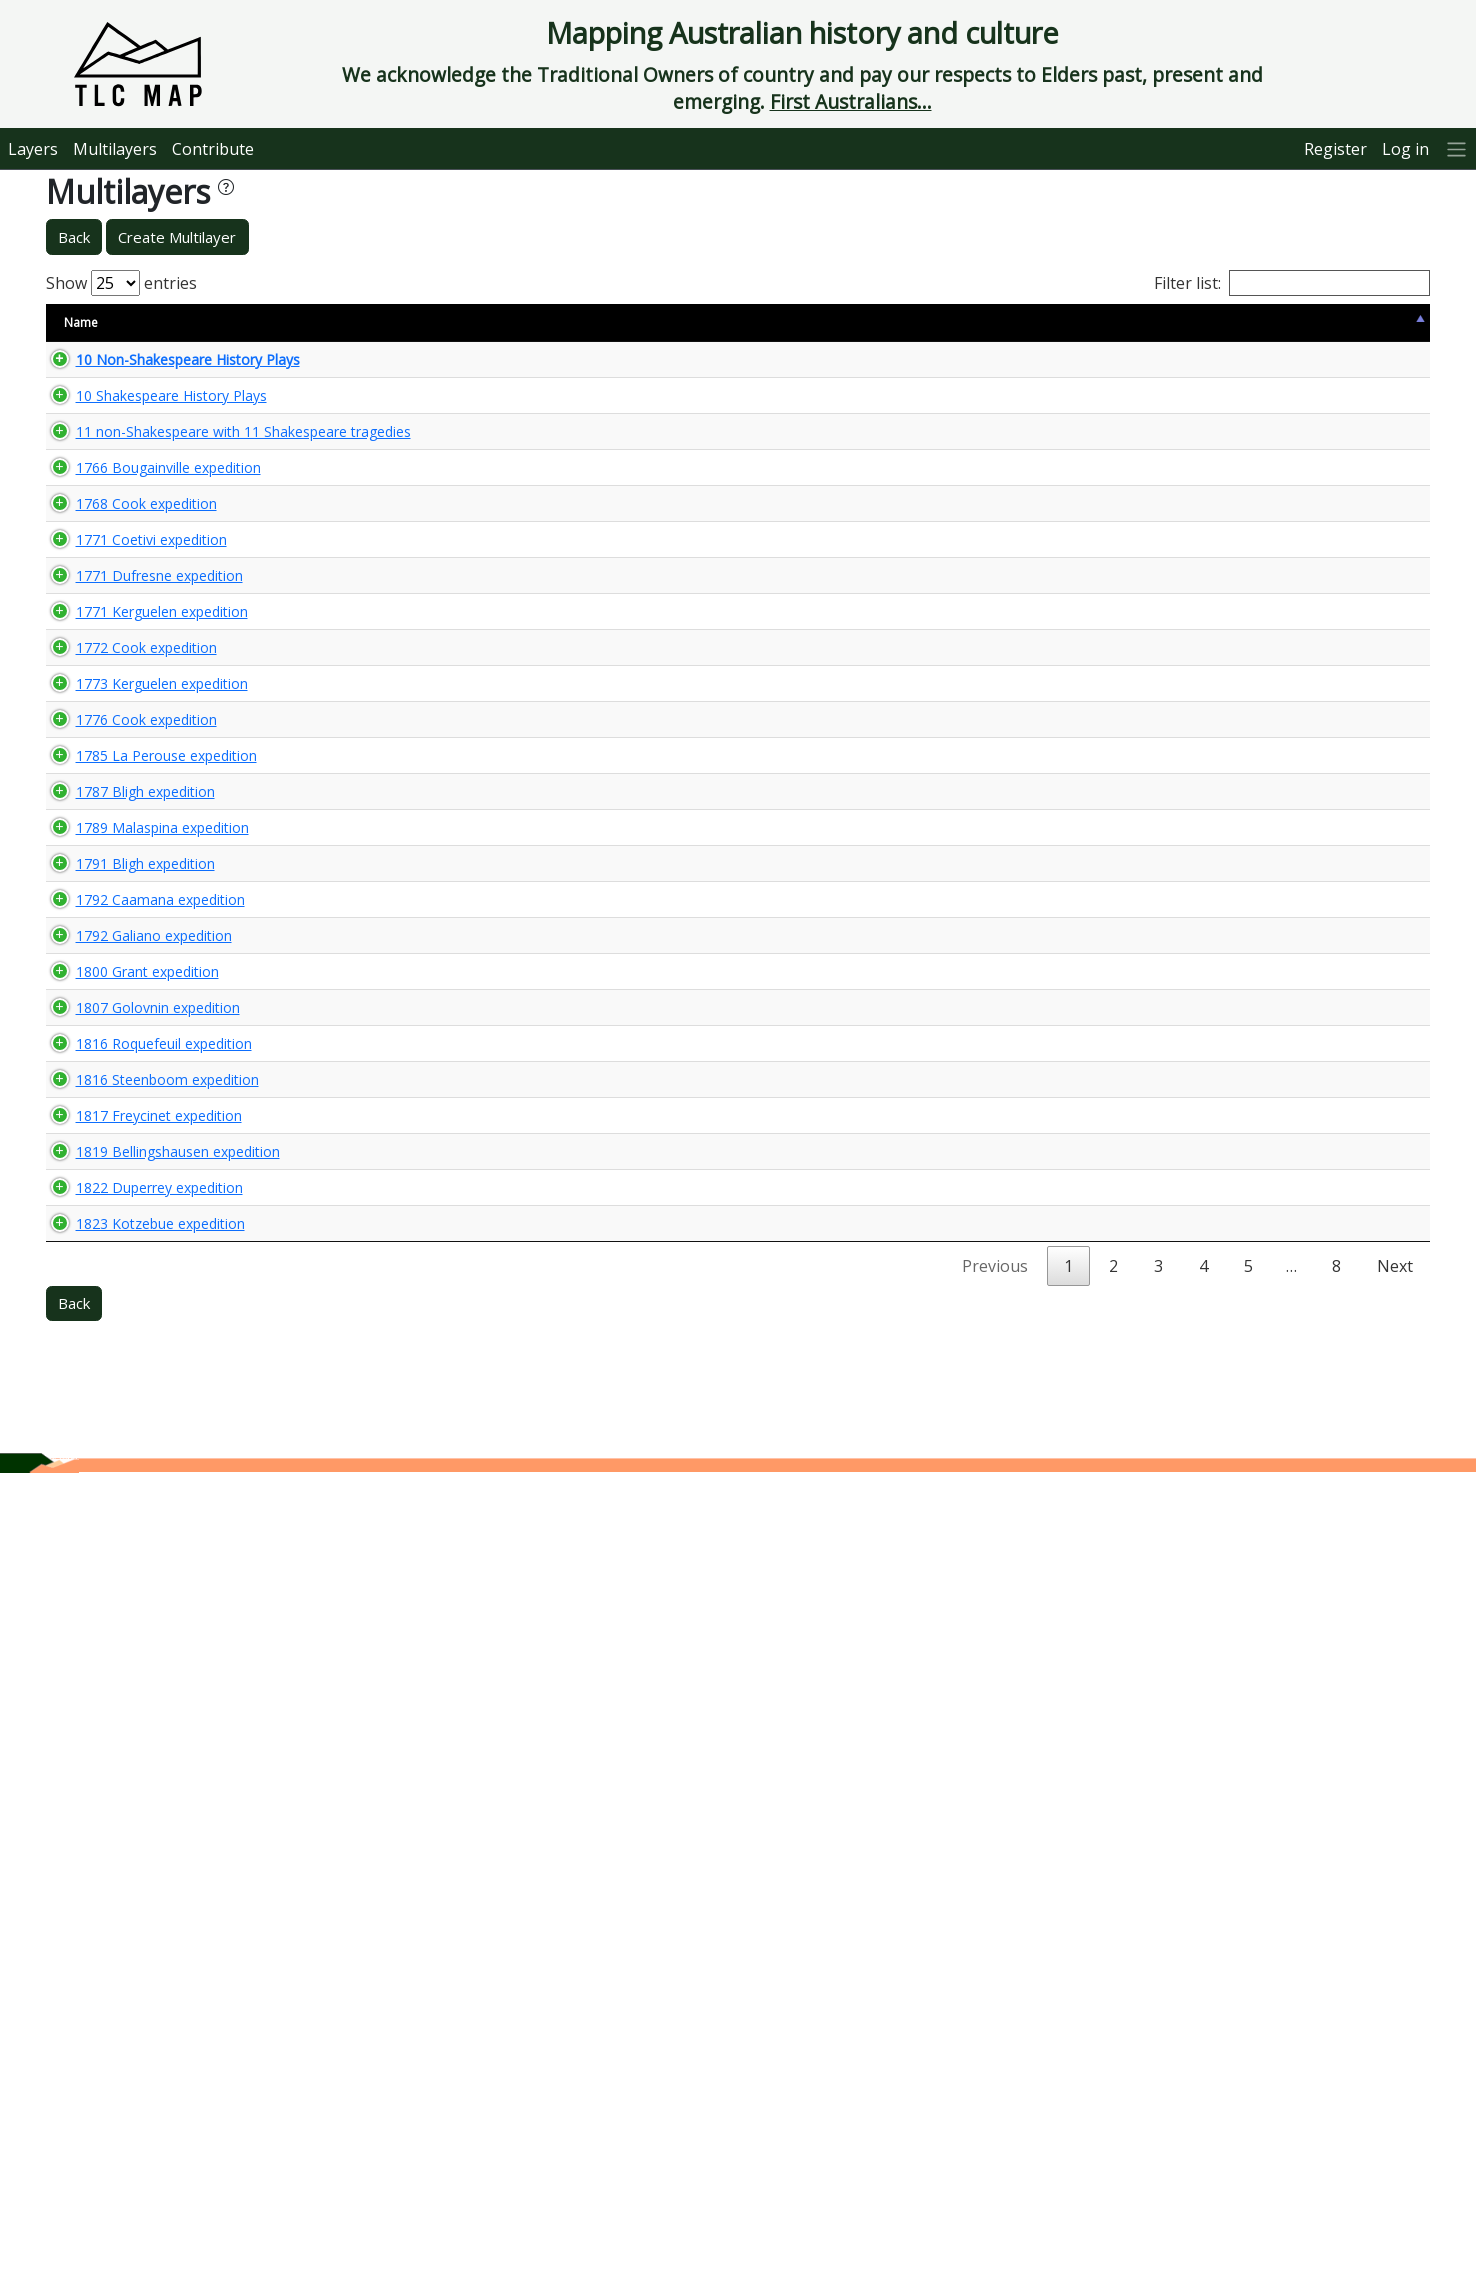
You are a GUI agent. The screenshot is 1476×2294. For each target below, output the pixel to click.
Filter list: (1292, 283)
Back (74, 237)
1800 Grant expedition (127, 1486)
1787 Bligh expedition (125, 1202)
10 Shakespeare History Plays (151, 420)
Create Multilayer (177, 237)
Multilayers (115, 149)
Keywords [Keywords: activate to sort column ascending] (816, 322)
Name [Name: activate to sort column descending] (81, 322)
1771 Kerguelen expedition (142, 819)
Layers (33, 149)
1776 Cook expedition (126, 1047)
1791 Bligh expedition (125, 1328)
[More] (1457, 148)
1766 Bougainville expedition (148, 548)
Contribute (213, 149)
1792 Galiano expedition (134, 1433)
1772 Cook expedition (126, 892)
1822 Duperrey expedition (139, 1922)
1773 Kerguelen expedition (142, 965)
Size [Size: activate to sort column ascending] (320, 322)
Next (1395, 2087)
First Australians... (851, 101)
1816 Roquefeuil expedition (144, 1632)
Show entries (121, 283)
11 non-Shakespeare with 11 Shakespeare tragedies (148, 474)
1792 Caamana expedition (140, 1381)
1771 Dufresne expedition (139, 766)
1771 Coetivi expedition (131, 713)
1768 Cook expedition (126, 641)
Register (1335, 149)
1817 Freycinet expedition (139, 1737)
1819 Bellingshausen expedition (158, 1820)
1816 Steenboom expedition (147, 1685)
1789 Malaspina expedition (142, 1275)
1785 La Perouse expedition (146, 1129)
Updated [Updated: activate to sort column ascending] (1211, 322)
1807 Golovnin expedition (138, 1559)
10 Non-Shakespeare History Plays (168, 367)
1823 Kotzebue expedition (140, 2015)
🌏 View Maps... (1340, 367)
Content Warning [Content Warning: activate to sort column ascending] (414, 322)
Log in (1405, 149)
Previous (995, 2087)
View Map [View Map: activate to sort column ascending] (1307, 322)
